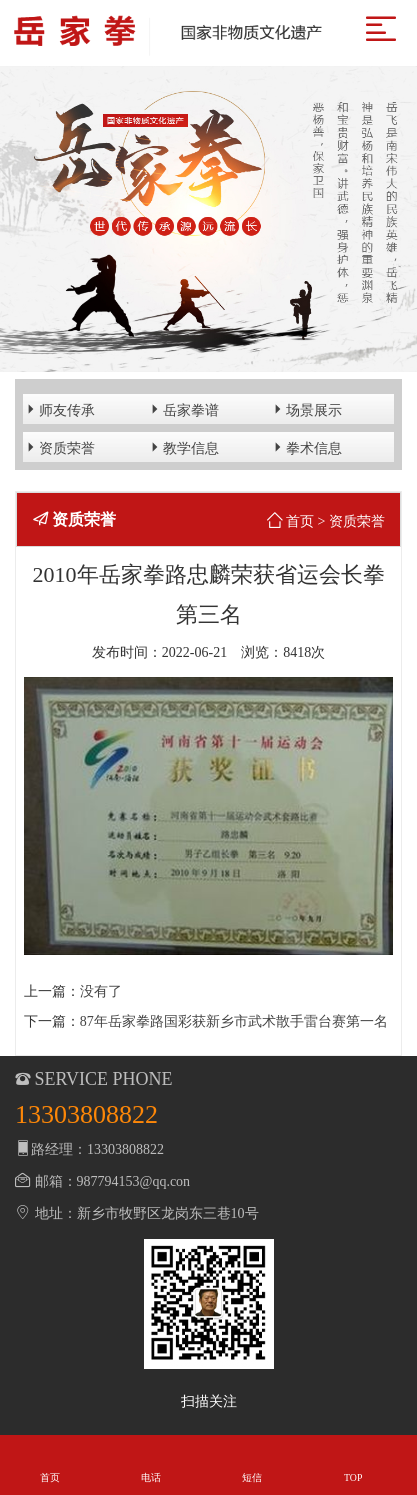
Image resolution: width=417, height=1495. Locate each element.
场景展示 (306, 409)
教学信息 (183, 447)
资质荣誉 (59, 447)
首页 (300, 521)
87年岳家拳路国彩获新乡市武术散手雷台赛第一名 (234, 1021)
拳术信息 (306, 447)
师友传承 (59, 409)
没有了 (101, 991)
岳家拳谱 (183, 409)
